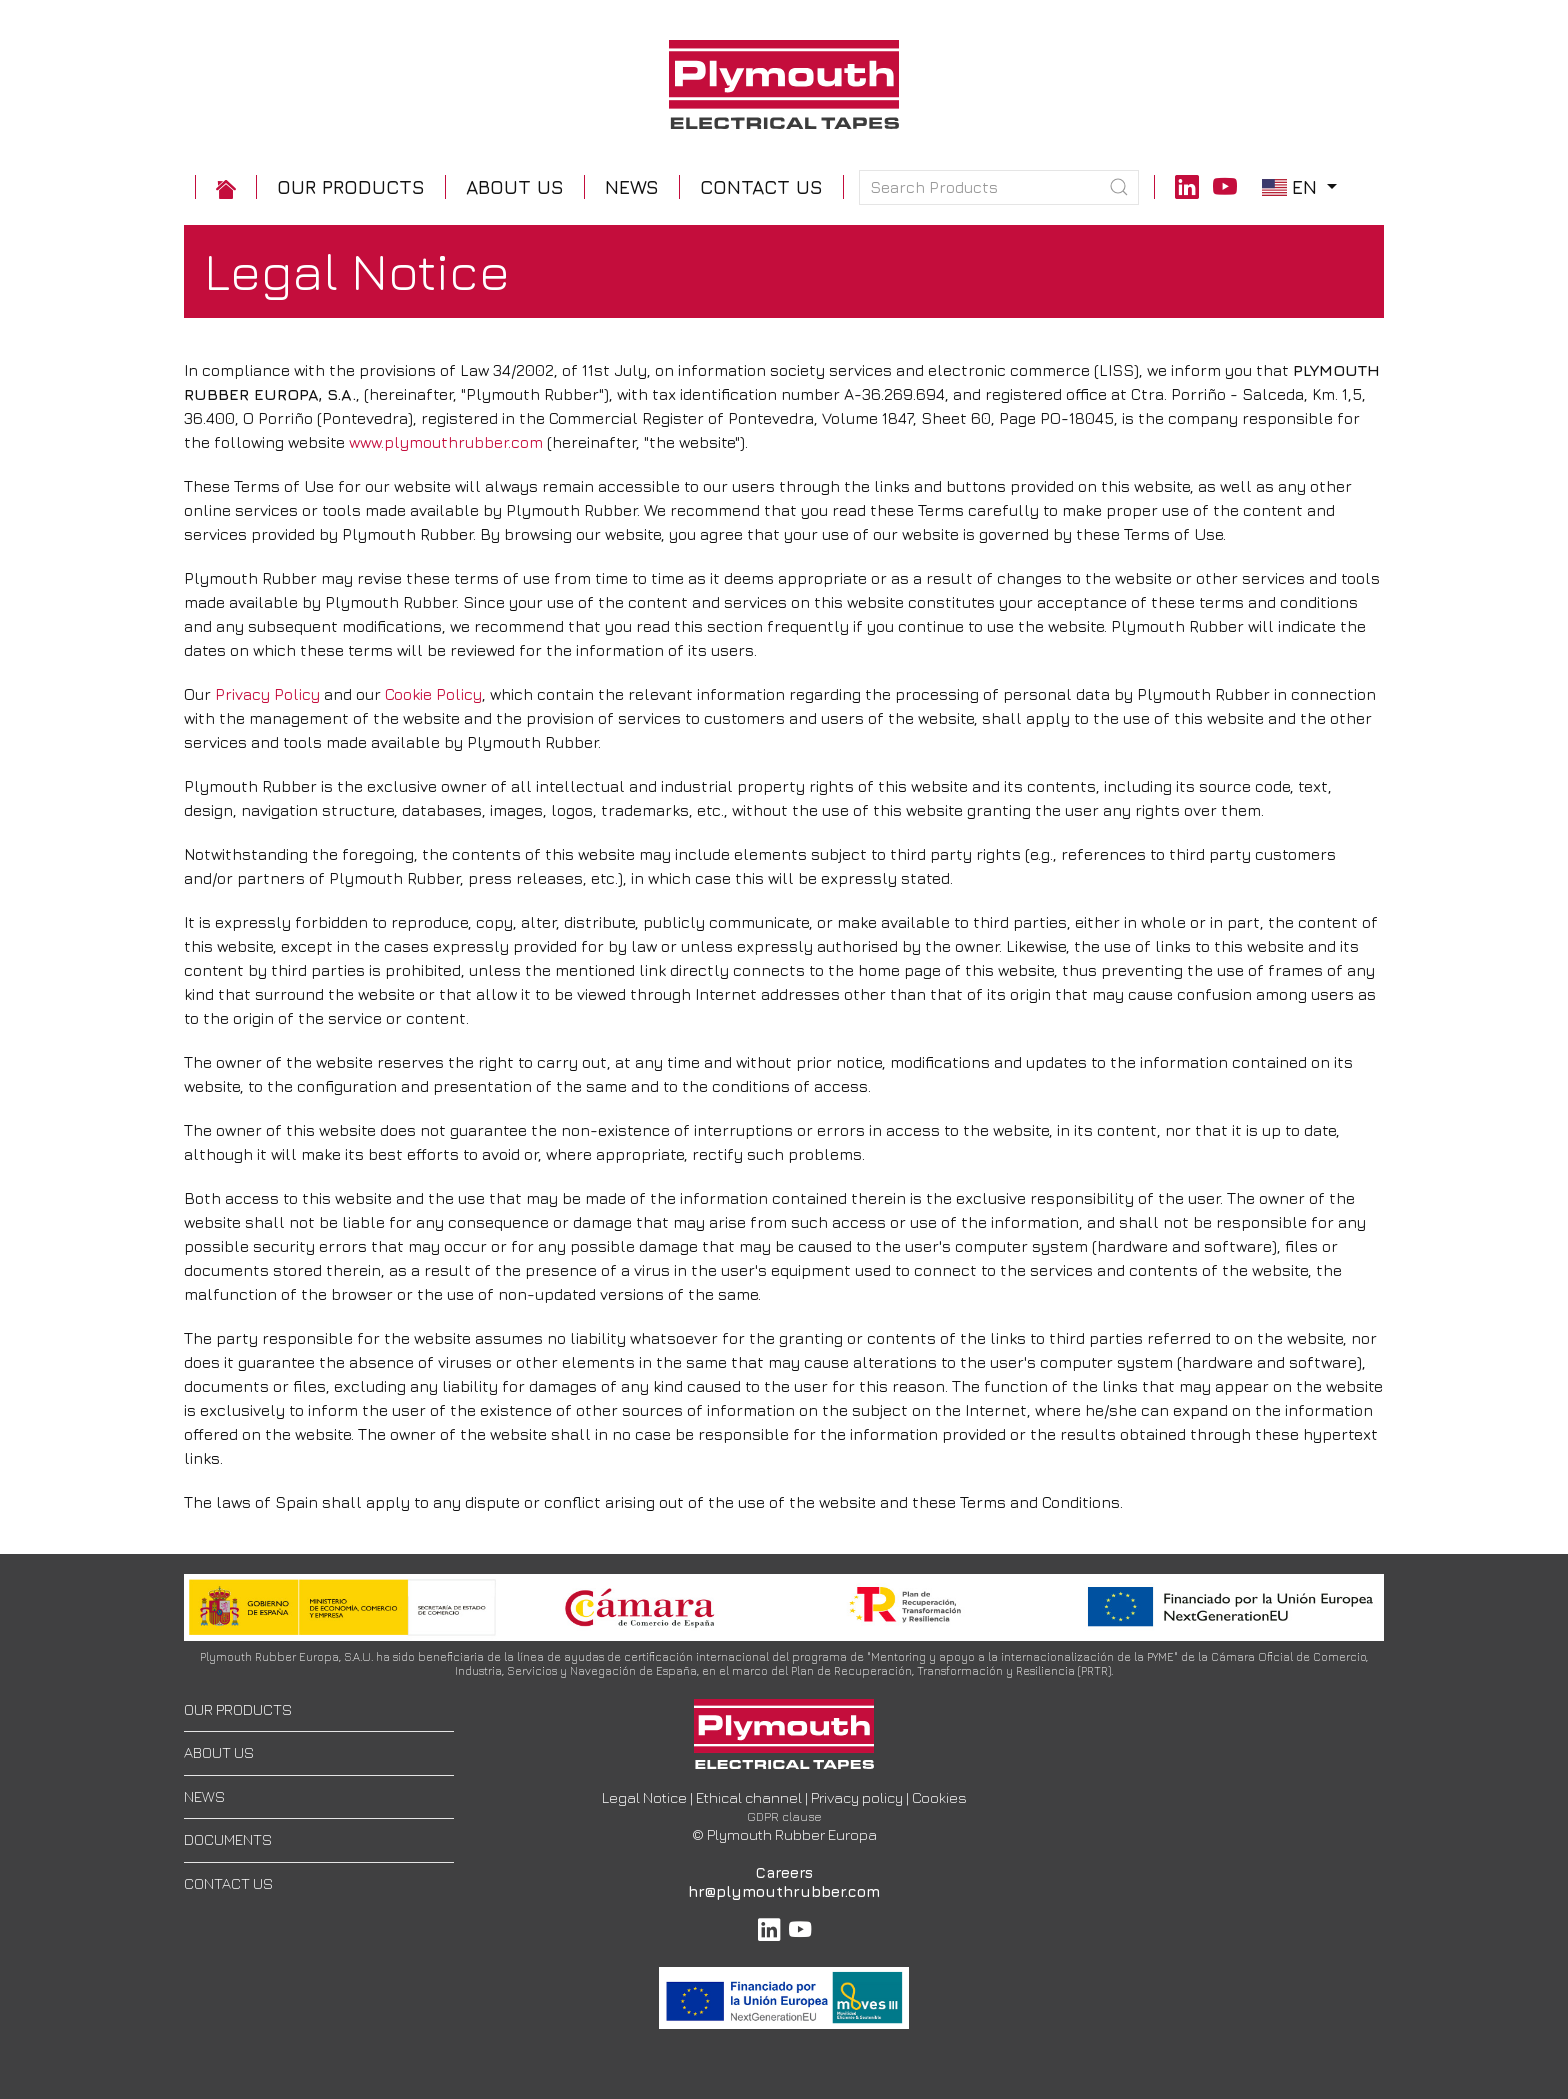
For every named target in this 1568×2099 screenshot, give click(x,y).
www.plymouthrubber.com (446, 442)
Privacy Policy (267, 694)
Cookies (939, 1797)
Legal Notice (644, 1797)
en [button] (1302, 186)
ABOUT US (219, 1752)
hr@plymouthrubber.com (784, 1891)
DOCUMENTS (228, 1839)
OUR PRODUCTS (238, 1709)
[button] (351, 187)
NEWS (204, 1796)
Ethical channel (749, 1797)
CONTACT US (228, 1883)
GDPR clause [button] (784, 1816)
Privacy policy (857, 1797)
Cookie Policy (433, 694)
